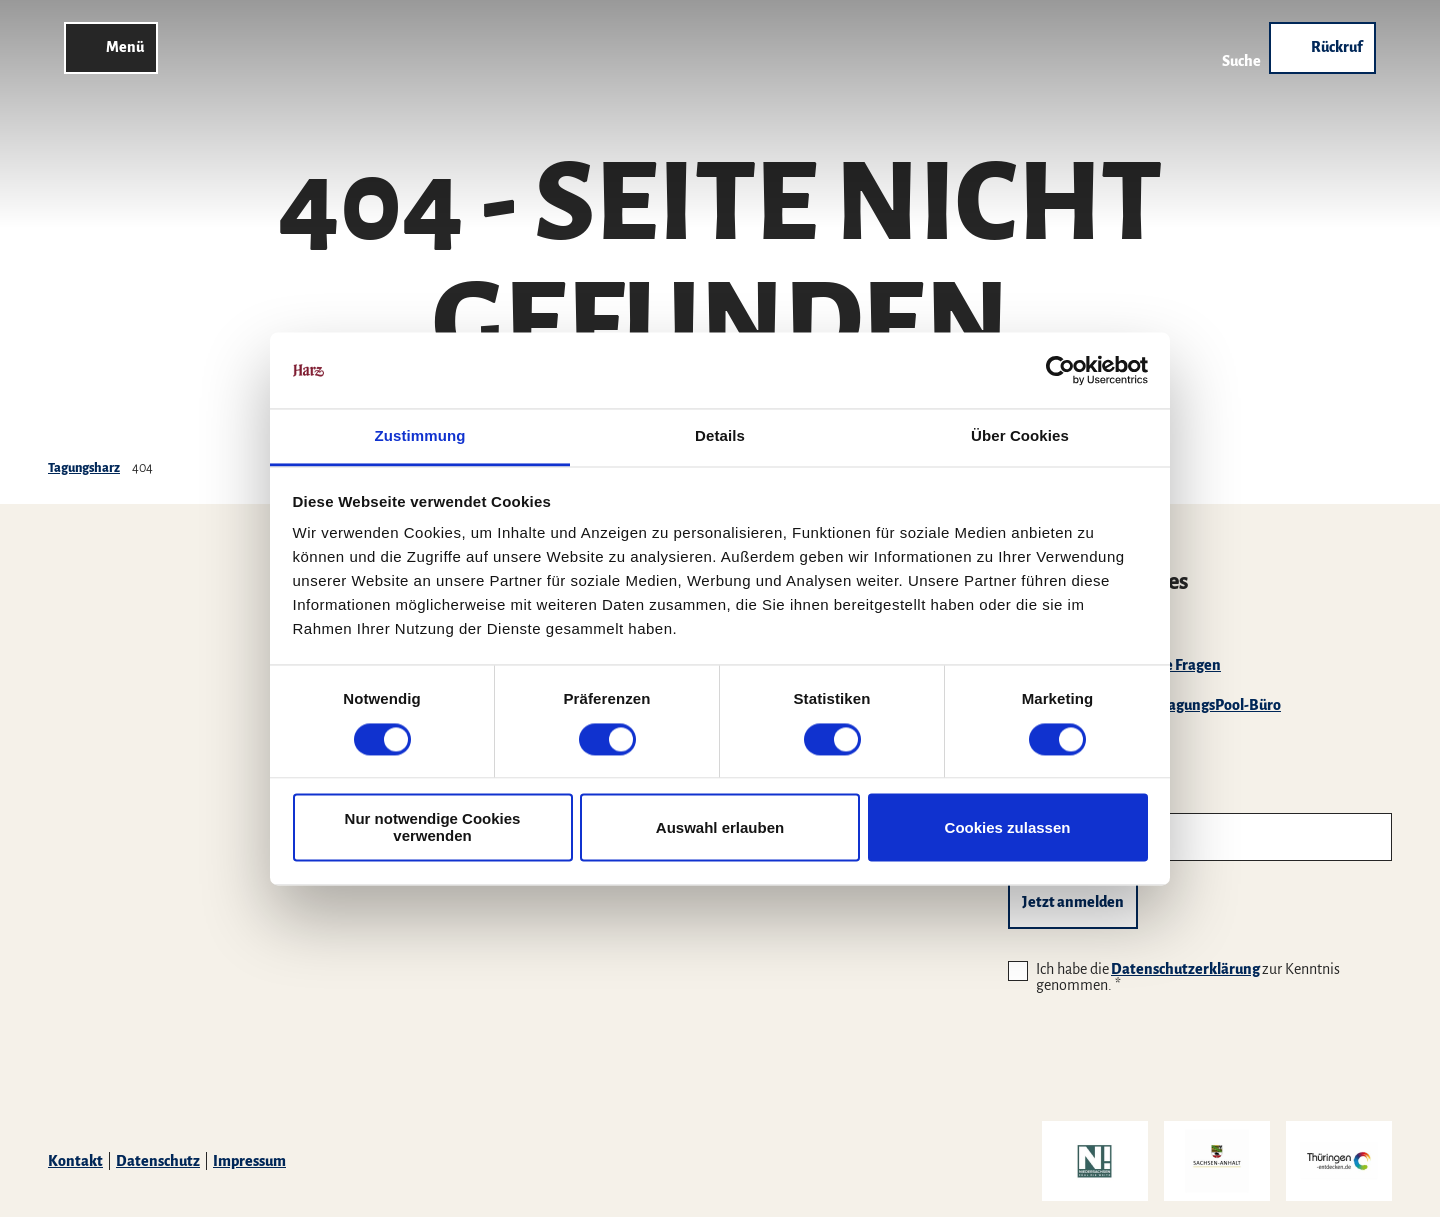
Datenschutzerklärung (1185, 969)
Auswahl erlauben (720, 827)
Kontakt (75, 1161)
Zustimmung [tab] (420, 436)
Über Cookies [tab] (1020, 436)
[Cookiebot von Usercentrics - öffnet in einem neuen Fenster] (1060, 370)
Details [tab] (720, 436)
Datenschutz (158, 1161)
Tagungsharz (84, 468)
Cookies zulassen (1008, 827)
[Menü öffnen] (111, 48)
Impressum (249, 1161)
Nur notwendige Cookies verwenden (433, 828)
